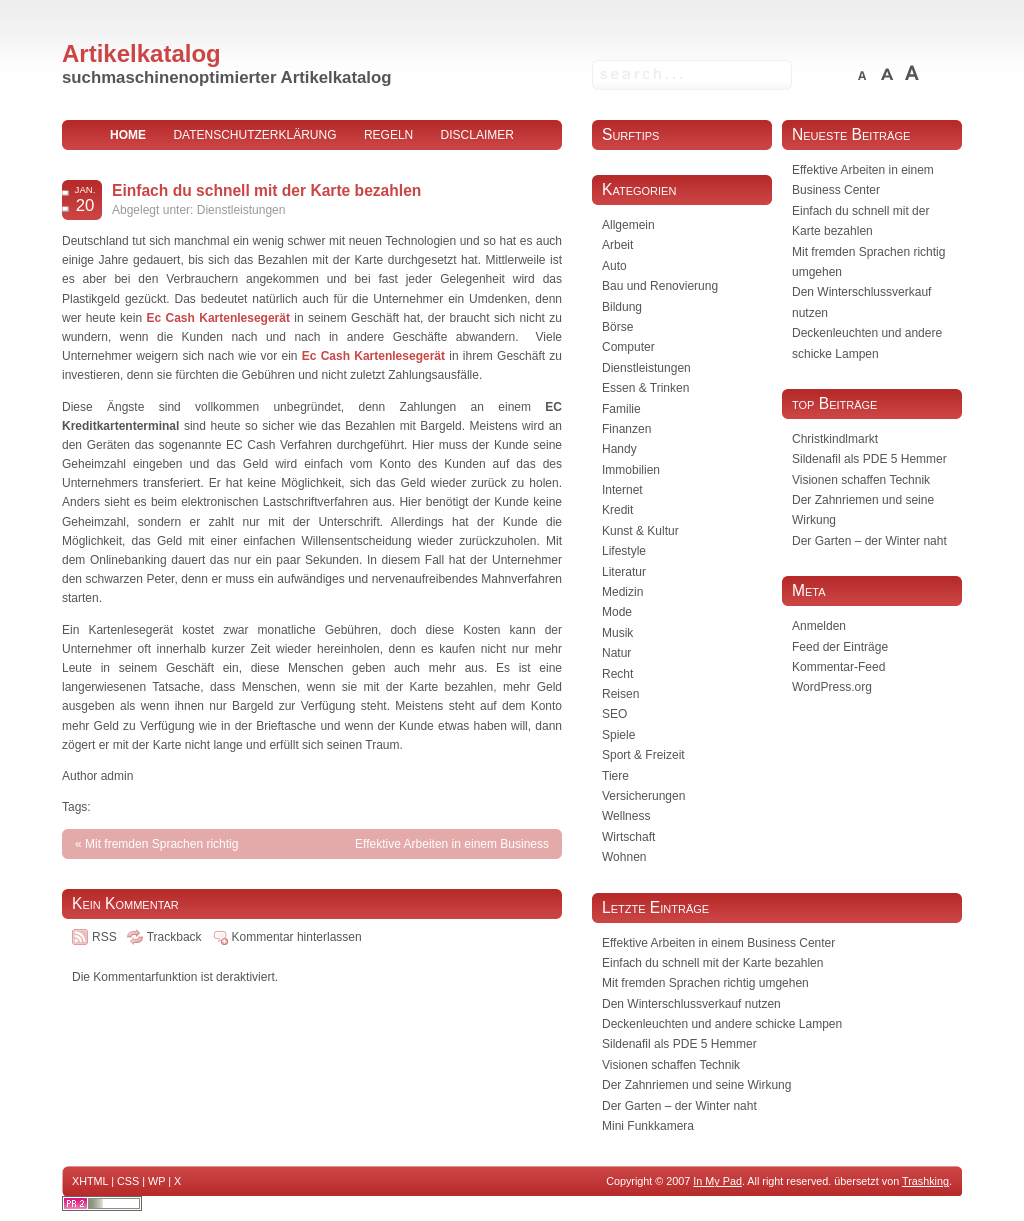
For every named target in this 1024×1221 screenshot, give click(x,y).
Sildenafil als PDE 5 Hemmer (869, 459)
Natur (616, 653)
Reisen (620, 694)
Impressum (312, 165)
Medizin (622, 592)
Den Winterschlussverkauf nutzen (691, 1004)
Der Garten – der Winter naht (869, 541)
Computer (628, 347)
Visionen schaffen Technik (861, 480)
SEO (614, 714)
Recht (617, 674)
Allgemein (628, 225)
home (128, 135)
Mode (617, 612)
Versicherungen (643, 796)
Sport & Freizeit (643, 755)
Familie (621, 409)
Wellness (626, 816)
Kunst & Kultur (640, 531)
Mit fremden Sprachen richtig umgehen (705, 983)
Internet (622, 490)
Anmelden (819, 626)
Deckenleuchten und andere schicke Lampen (722, 1024)
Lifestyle (624, 551)
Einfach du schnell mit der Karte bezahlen (266, 190)
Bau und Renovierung (660, 286)
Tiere (615, 776)
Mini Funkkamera (648, 1126)
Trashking (925, 1181)
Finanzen (626, 429)
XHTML (90, 1181)
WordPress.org (832, 687)
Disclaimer (477, 135)
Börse (617, 327)
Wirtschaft (628, 837)
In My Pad (717, 1181)
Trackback (174, 937)
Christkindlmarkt (835, 439)
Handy (619, 449)
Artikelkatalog (141, 53)
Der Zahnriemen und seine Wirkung (696, 1085)
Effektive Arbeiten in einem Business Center (718, 943)
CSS (128, 1181)
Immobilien (631, 470)
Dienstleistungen (241, 210)
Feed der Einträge (840, 647)
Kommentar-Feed (838, 667)
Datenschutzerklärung (254, 135)
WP (156, 1181)
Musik (617, 633)
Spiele (618, 735)
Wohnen (624, 857)
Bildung (622, 307)
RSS (104, 937)
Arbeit (617, 245)
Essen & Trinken (645, 388)
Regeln (388, 135)
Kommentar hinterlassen (297, 937)
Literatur (624, 572)
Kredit (617, 510)
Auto (614, 266)
